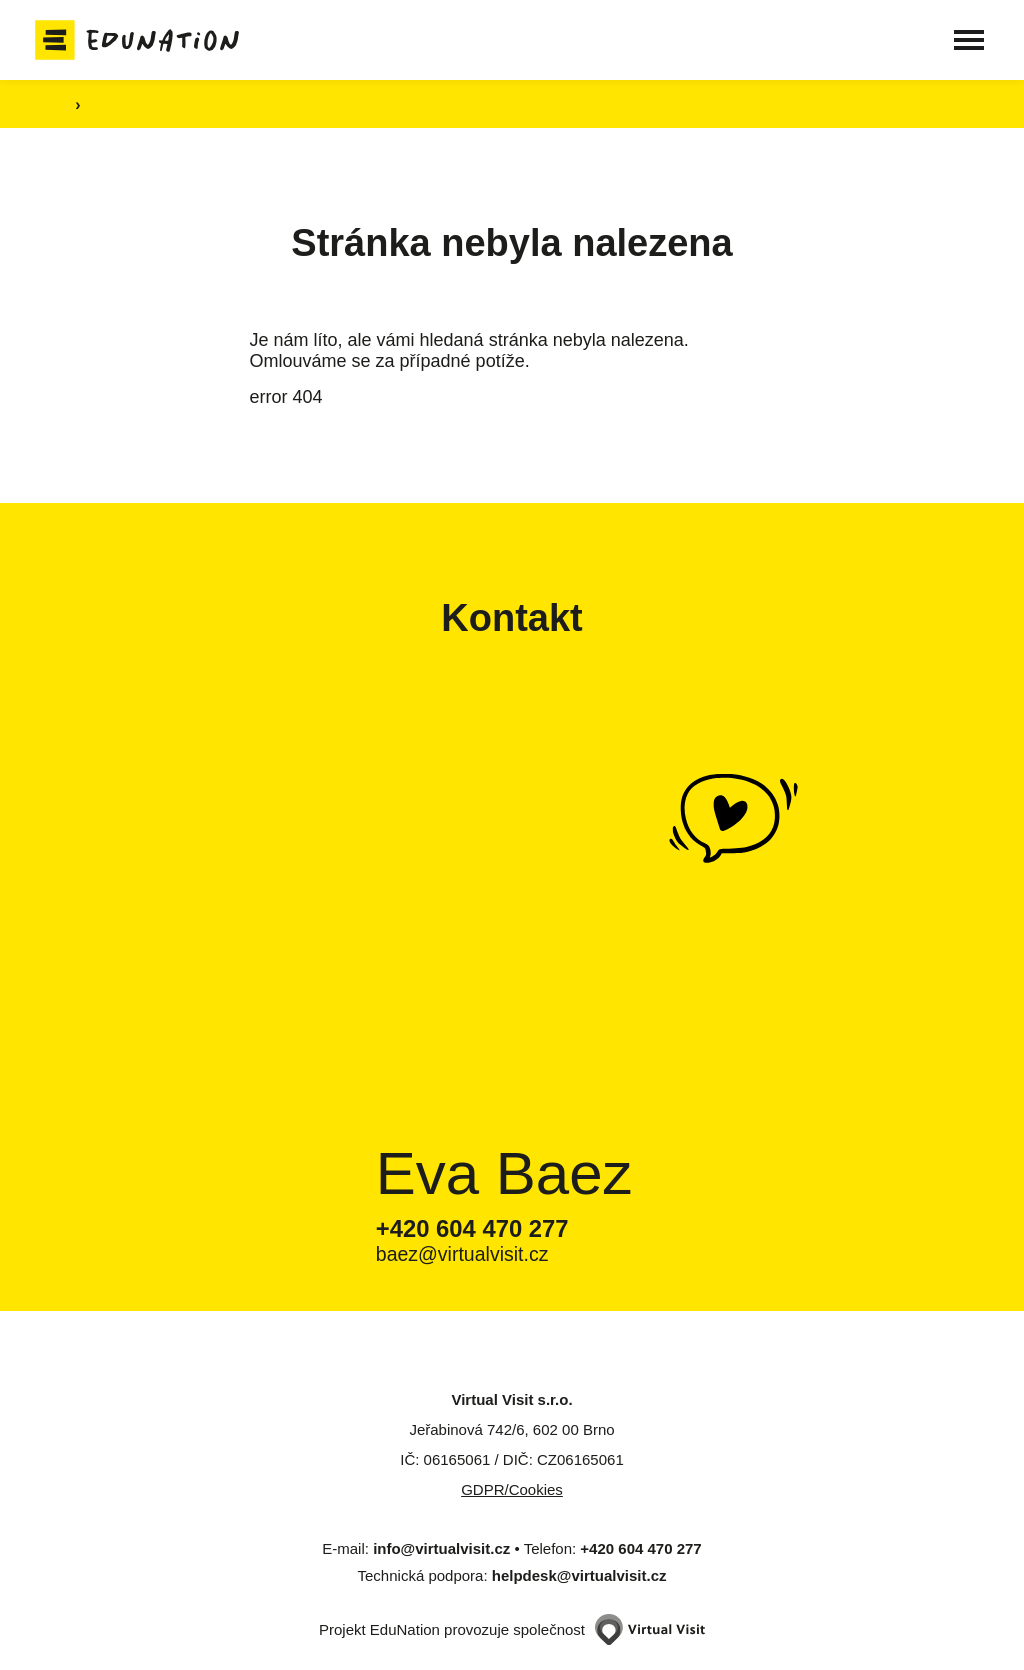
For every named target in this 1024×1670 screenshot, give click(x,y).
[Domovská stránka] (147, 40)
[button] (959, 40)
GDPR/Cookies (512, 1489)
